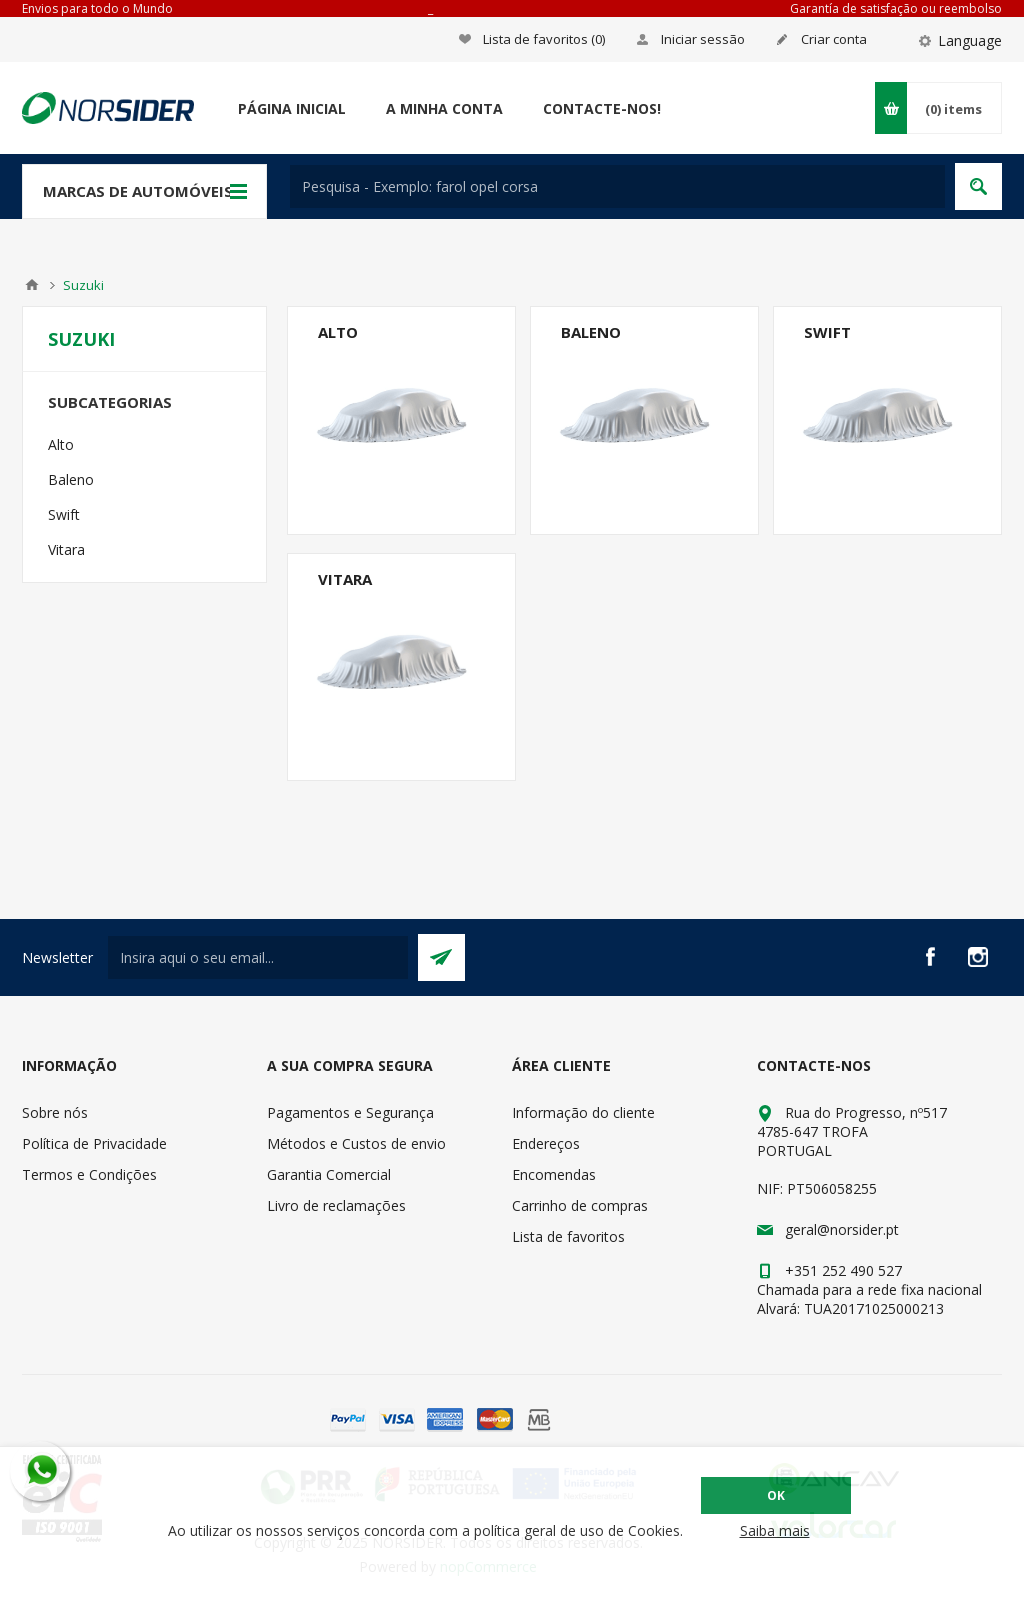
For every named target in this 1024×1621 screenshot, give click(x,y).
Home (32, 285)
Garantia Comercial (329, 1174)
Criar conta (834, 39)
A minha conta (444, 108)
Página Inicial (292, 108)
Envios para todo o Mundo (97, 8)
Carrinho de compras (580, 1205)
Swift (827, 332)
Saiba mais (775, 1530)
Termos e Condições (89, 1174)
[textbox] (617, 186)
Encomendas (554, 1174)
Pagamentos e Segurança (350, 1112)
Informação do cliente (583, 1112)
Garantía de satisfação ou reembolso (896, 8)
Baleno (591, 332)
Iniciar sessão (703, 39)
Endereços (546, 1143)
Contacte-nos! (602, 108)
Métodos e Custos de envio (356, 1143)
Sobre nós (55, 1112)
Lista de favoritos (568, 1236)
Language (970, 40)
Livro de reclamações (336, 1205)
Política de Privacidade (94, 1143)
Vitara (345, 579)
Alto (338, 332)
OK (776, 1495)
